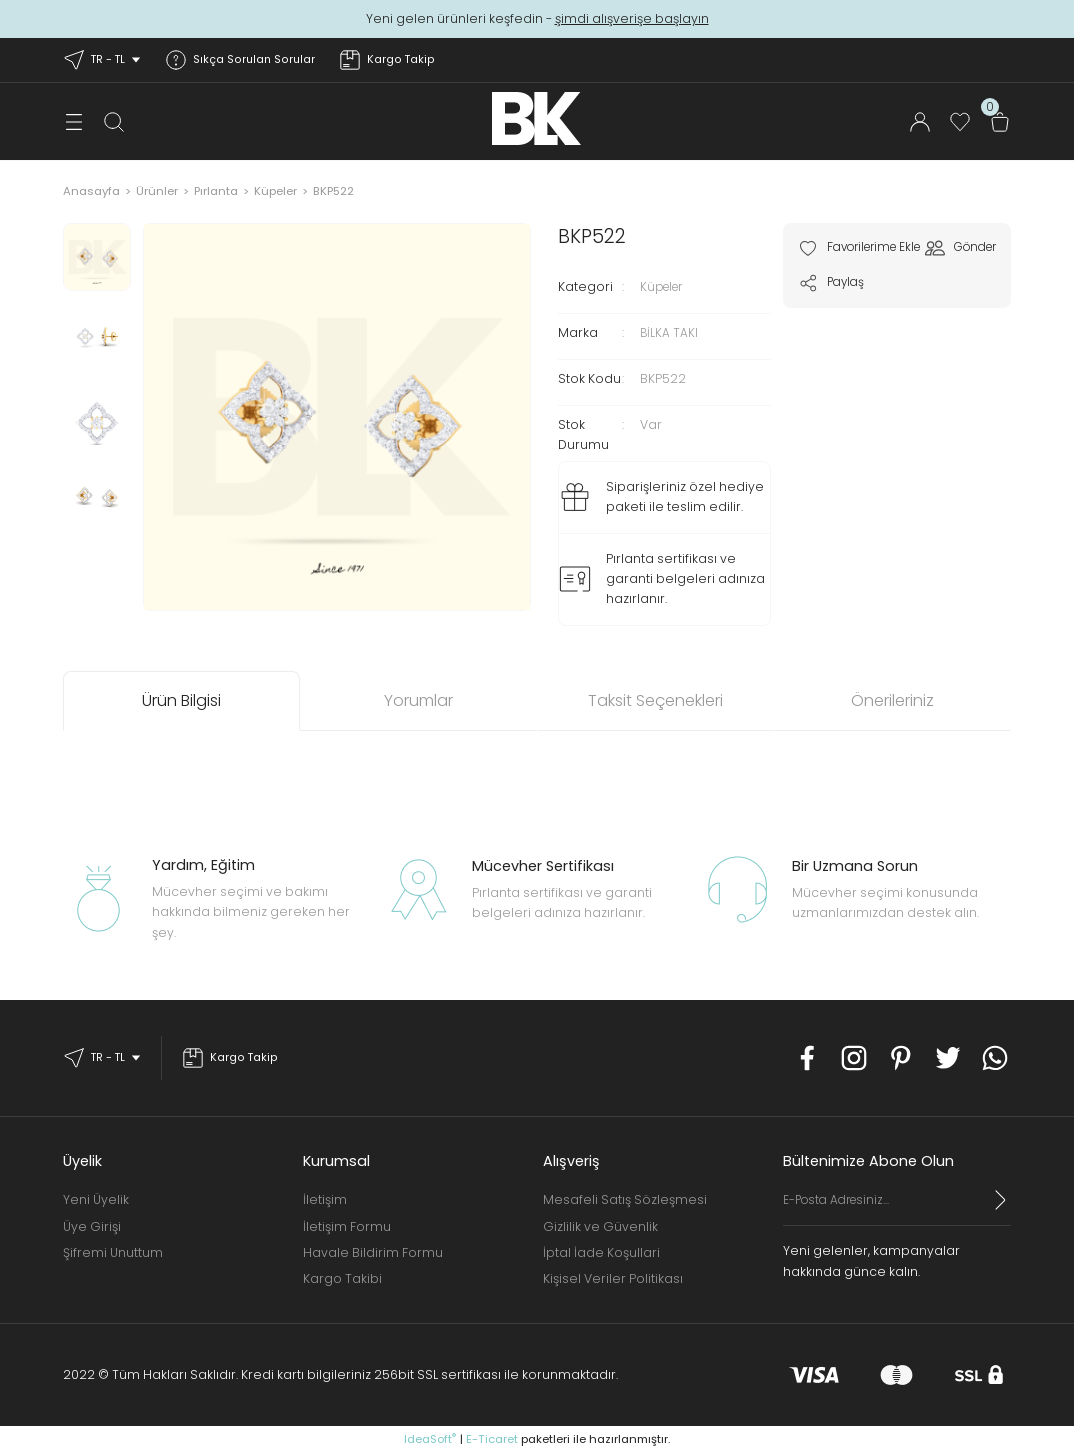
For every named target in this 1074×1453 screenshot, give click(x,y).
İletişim (325, 1199)
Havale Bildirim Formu (373, 1252)
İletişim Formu (347, 1226)
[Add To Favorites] (866, 248)
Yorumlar (418, 700)
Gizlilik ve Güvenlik (600, 1226)
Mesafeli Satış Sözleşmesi (625, 1199)
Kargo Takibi (342, 1278)
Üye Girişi (92, 1226)
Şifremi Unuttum (113, 1252)
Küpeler (665, 286)
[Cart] (1000, 122)
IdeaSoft (430, 1439)
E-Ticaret (492, 1439)
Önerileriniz (892, 700)
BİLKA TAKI (669, 332)
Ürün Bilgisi (181, 700)
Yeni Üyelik (96, 1199)
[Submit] (1001, 1200)
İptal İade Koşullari (601, 1252)
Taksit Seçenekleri (655, 700)
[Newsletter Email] (897, 1208)
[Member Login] (920, 122)
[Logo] (536, 118)
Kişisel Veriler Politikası (613, 1278)
